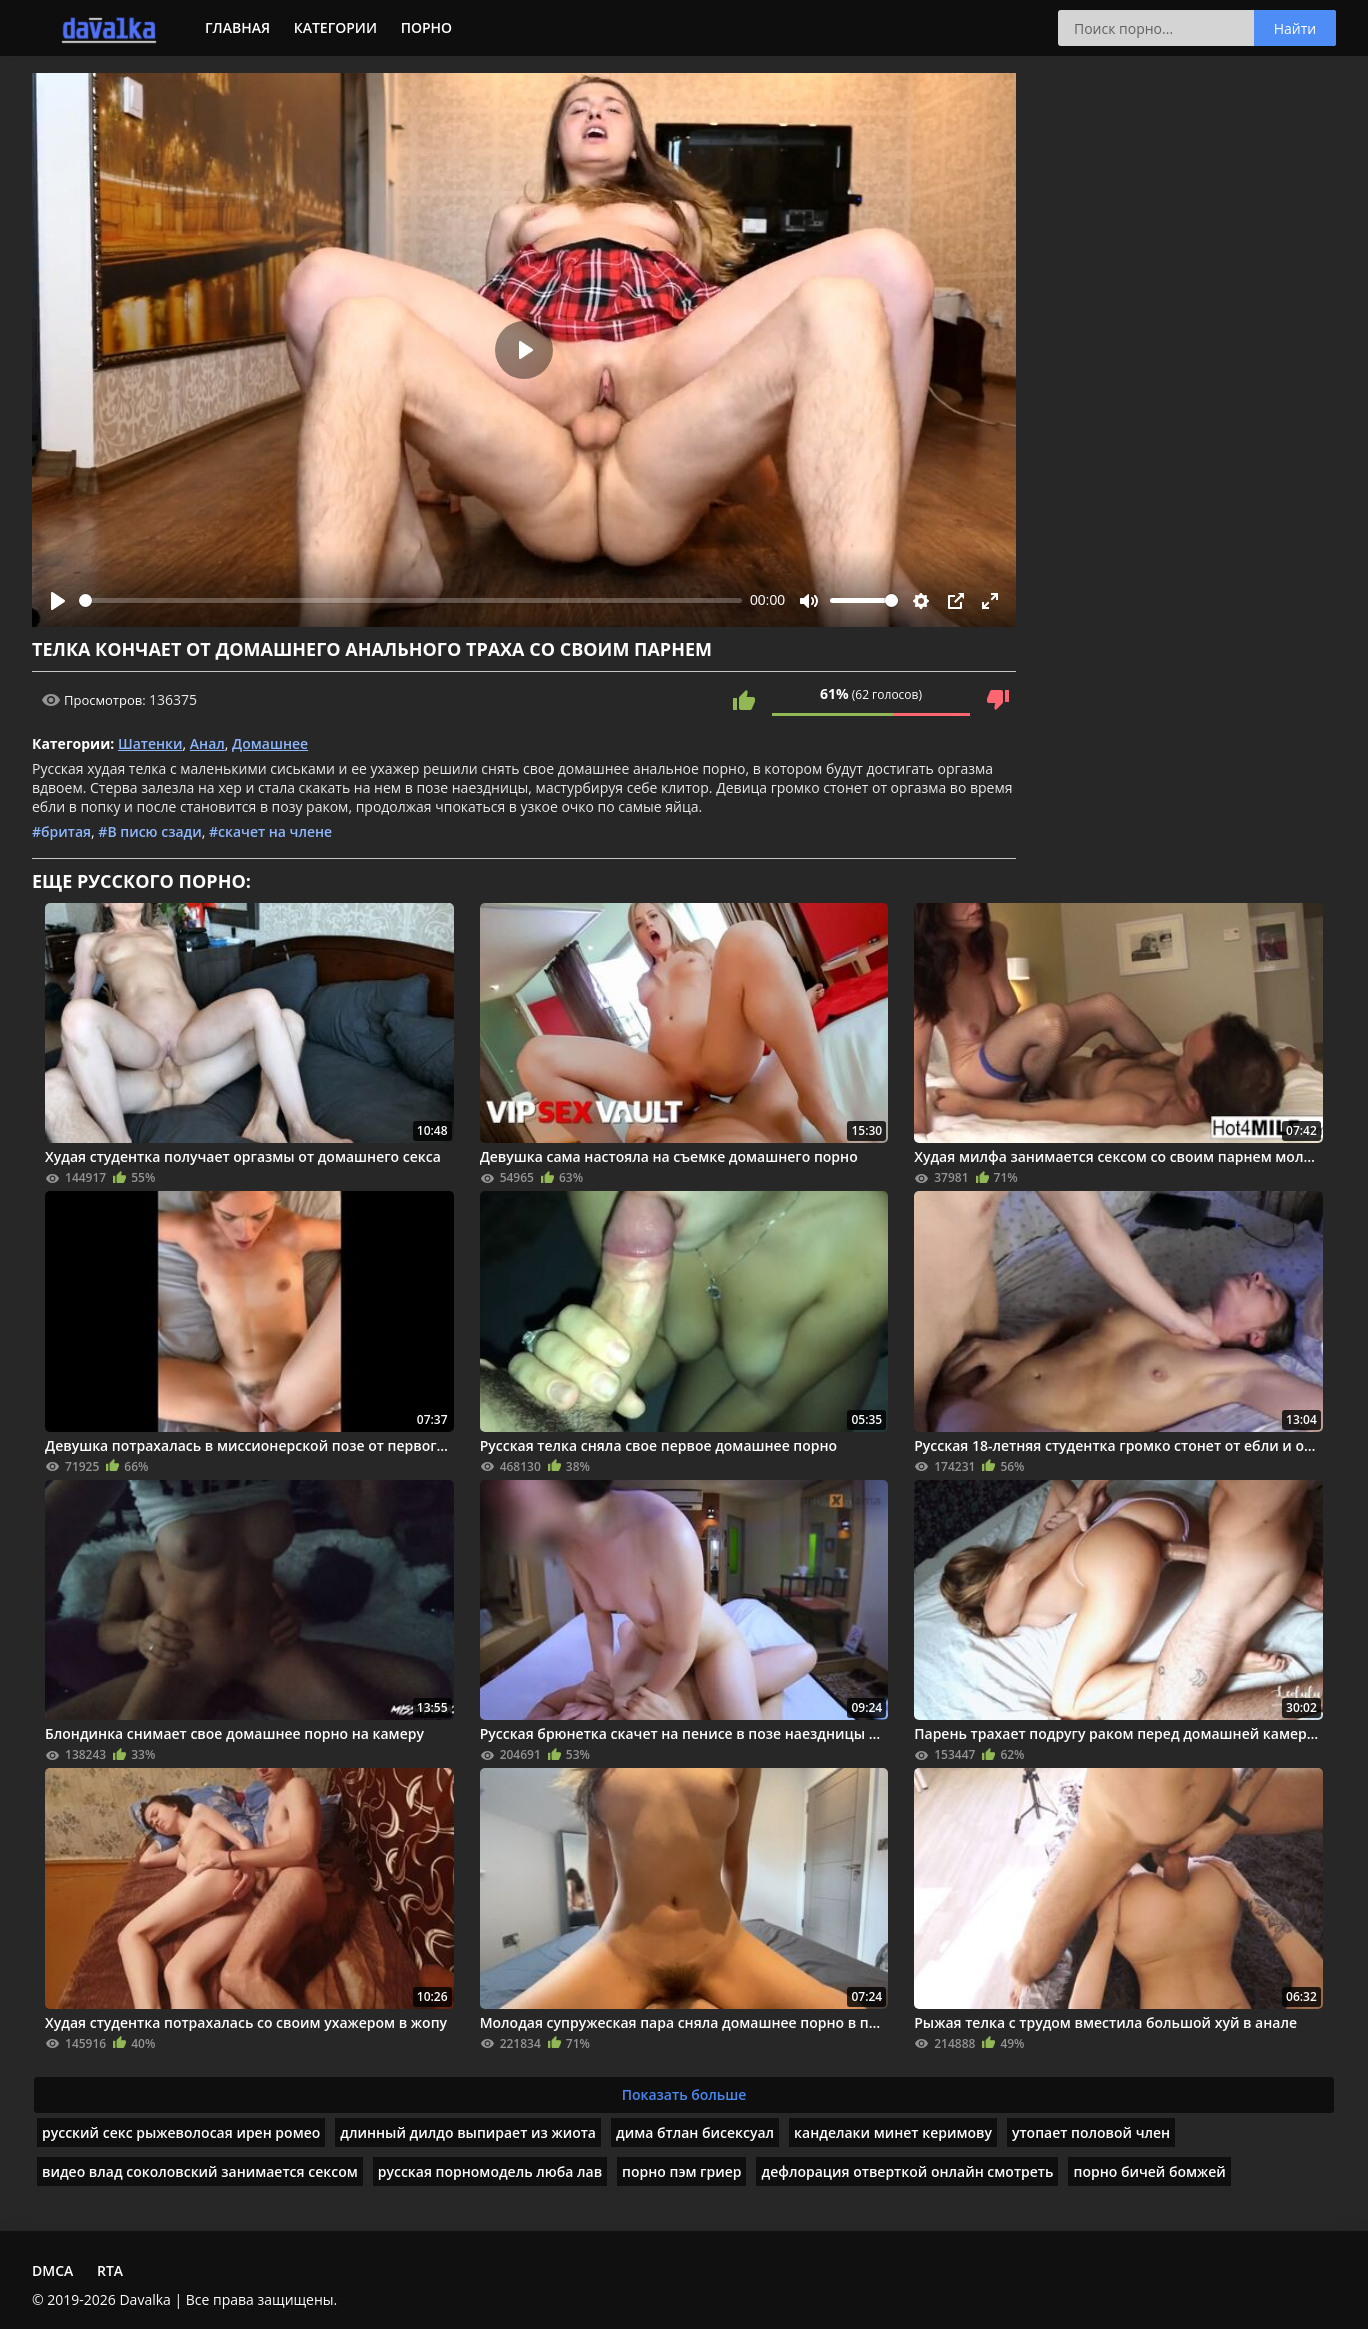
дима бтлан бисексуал (695, 2132)
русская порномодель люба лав (490, 2171)
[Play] (58, 601)
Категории (335, 27)
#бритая (61, 831)
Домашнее (270, 743)
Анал (207, 743)
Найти (1295, 28)
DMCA (52, 2270)
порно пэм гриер (681, 2171)
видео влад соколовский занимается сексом (200, 2171)
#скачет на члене (270, 831)
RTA (110, 2270)
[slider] (410, 600)
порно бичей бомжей (1149, 2171)
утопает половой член (1091, 2132)
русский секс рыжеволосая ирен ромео (181, 2132)
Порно (426, 27)
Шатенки (150, 743)
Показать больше (684, 2094)
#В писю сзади (149, 831)
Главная (237, 27)
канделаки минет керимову (893, 2132)
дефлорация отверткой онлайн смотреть (907, 2171)
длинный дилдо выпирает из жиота (468, 2132)
